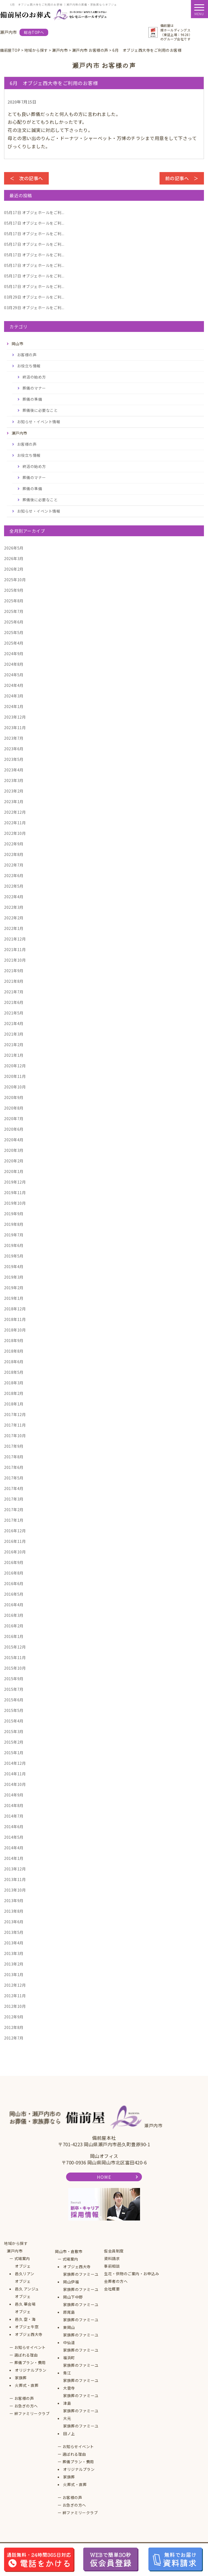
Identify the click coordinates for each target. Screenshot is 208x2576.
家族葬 (21, 2377)
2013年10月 (15, 1890)
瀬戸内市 (14, 2251)
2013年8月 (14, 1911)
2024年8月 (14, 664)
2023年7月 (14, 738)
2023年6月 (14, 748)
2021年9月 (14, 970)
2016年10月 (15, 1551)
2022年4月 (14, 896)
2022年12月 (15, 812)
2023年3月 (14, 780)
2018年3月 (14, 1382)
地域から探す (16, 2243)
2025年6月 (14, 622)
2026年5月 (14, 548)
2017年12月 (15, 1414)
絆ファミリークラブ (32, 2413)
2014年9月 (14, 1795)
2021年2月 (14, 1044)
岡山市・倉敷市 (69, 2251)
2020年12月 (15, 1065)
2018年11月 (15, 1319)
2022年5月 (14, 886)
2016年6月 (14, 1583)
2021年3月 (14, 1034)
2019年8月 (14, 1224)
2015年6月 (14, 1699)
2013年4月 (14, 1942)
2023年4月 (14, 770)
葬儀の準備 (32, 399)
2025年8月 (14, 600)
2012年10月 (15, 2006)
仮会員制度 (114, 2251)
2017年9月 (14, 1446)
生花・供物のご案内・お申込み (131, 2273)
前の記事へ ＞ (182, 178)
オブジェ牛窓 (26, 2326)
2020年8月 (14, 1108)
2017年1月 (14, 1520)
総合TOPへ (34, 32)
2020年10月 (15, 1087)
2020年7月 (14, 1118)
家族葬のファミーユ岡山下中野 (81, 2293)
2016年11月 (15, 1541)
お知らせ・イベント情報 (38, 421)
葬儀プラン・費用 (30, 2362)
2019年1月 (14, 1298)
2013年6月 (14, 1921)
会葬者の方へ (116, 2281)
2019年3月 (14, 1277)
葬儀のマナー (34, 388)
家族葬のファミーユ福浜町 (81, 2353)
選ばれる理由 (26, 2355)
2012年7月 (14, 2038)
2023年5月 (14, 759)
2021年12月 (15, 939)
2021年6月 (14, 1002)
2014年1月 (14, 1858)
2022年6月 (14, 875)
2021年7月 (14, 991)
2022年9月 (14, 843)
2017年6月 (14, 1467)
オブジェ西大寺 (29, 2334)
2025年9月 (14, 590)
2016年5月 (14, 1594)
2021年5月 (14, 1013)
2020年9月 (14, 1097)
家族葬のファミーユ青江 (81, 2368)
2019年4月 (14, 1266)
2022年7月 (14, 865)
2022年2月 (14, 917)
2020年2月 (14, 1160)
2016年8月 (14, 1573)
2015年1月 (14, 1752)
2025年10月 (15, 579)
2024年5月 (14, 674)
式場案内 (22, 2258)
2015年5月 (14, 1710)
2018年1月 (14, 1404)
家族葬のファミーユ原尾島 (81, 2308)
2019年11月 (15, 1192)
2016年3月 (14, 1615)
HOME (104, 2177)
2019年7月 (14, 1234)
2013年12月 (15, 1869)
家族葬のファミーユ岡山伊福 (81, 2277)
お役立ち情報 (29, 366)
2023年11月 (15, 727)
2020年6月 (14, 1129)
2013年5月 (14, 1932)
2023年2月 (14, 791)
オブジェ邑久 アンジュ (27, 2284)
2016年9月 (14, 1562)
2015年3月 (14, 1731)
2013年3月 (14, 1953)
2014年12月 (15, 1763)
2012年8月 (14, 2027)
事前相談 (112, 2266)
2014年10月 (15, 1784)
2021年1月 (14, 1055)
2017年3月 (14, 1499)
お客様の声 (27, 354)
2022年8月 (14, 854)
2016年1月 (14, 1636)
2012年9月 (14, 2016)
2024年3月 (14, 696)
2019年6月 (14, 1245)
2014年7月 (14, 1816)
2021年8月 (14, 981)
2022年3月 (14, 907)
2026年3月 (14, 558)
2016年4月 (14, 1604)
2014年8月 (14, 1805)
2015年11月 (15, 1657)
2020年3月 (14, 1150)
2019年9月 (14, 1213)
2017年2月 (14, 1509)
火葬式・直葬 (26, 2385)
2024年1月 (14, 706)
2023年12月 (15, 717)
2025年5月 (14, 632)
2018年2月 (14, 1393)
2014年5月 (14, 1837)
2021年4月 (14, 1023)
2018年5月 (14, 1372)
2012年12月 (15, 1985)
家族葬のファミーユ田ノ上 (81, 2429)
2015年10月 (15, 1668)
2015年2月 (14, 1742)
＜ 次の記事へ (26, 178)
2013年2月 (14, 1964)
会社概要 (112, 2288)
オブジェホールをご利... (34, 212)
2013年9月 (14, 1900)
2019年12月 (15, 1182)
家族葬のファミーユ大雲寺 (81, 2384)
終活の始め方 (34, 377)
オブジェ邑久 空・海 (25, 2315)
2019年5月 (14, 1256)
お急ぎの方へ (26, 2406)
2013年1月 (14, 1974)
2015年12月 (15, 1647)
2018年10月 (15, 1330)
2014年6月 (14, 1826)
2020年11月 (15, 1076)
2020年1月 (14, 1171)
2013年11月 (15, 1879)
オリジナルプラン (30, 2370)
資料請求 (112, 2258)
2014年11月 (15, 1773)
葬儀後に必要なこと (40, 410)
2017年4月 (14, 1488)
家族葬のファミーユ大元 (81, 2414)
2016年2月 (14, 1625)
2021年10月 (15, 960)
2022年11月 (15, 822)
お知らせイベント (30, 2347)
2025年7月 (14, 611)
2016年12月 (15, 1530)
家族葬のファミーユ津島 (81, 2399)
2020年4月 (14, 1139)
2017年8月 (14, 1456)
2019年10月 (15, 1203)
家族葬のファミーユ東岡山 (81, 2323)
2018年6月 (14, 1361)
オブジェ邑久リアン (24, 2269)
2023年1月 (14, 801)
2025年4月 (14, 643)
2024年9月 (14, 653)
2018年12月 (15, 1308)
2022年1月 (14, 928)
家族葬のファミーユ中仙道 (81, 2338)
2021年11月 (15, 949)
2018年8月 (14, 1351)
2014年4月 (14, 1847)
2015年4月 (14, 1721)
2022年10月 (15, 833)
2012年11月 (15, 1995)
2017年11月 (15, 1425)
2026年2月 (14, 569)
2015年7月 (14, 1689)
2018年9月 (14, 1340)
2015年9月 (14, 1678)
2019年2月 (14, 1287)
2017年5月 (14, 1478)
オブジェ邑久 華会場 (25, 2300)
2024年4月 (14, 685)
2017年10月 (15, 1435)
